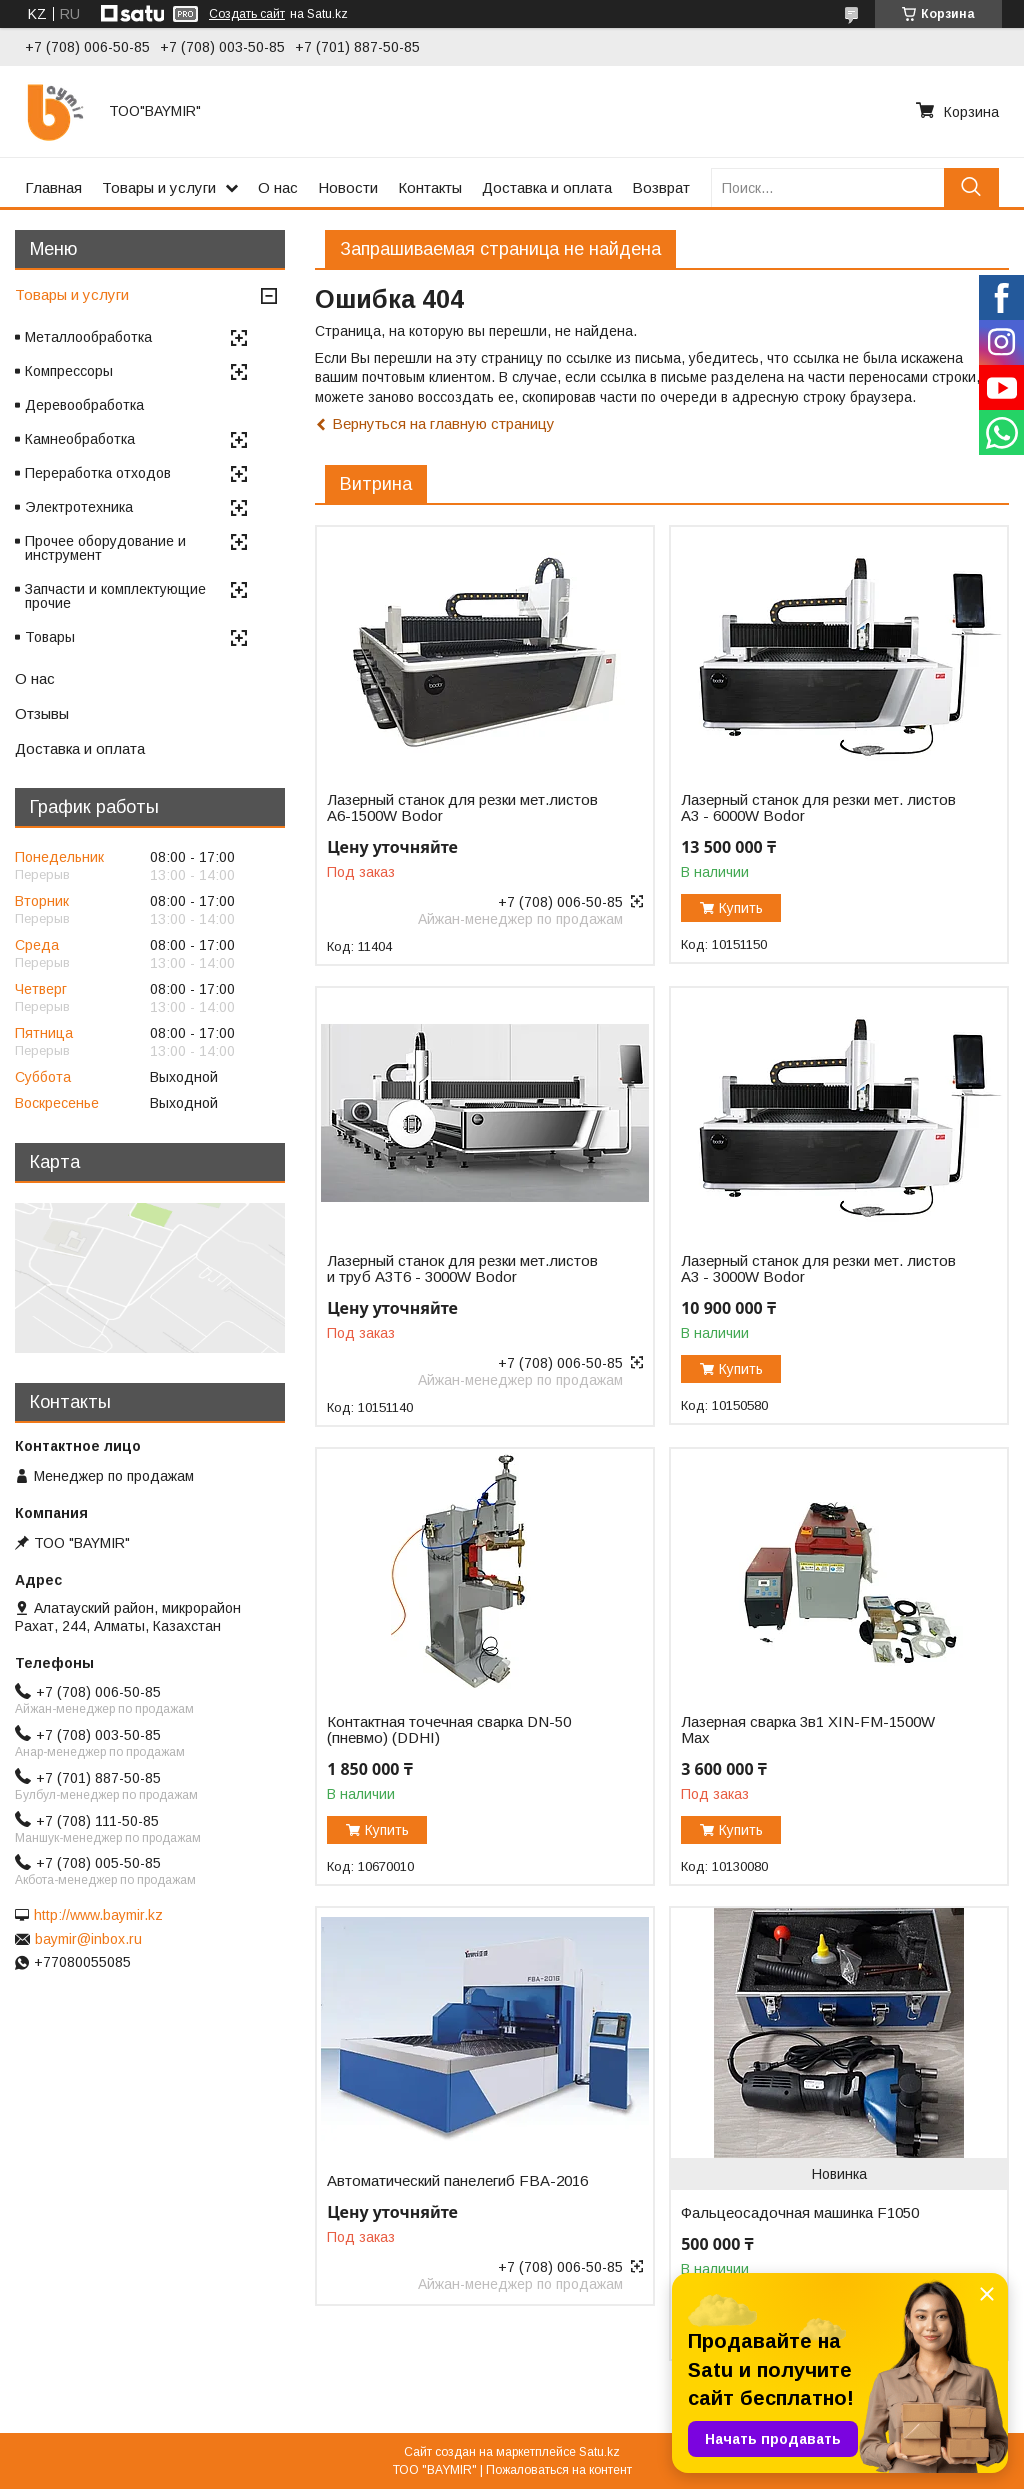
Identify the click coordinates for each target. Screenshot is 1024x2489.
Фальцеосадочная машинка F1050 (800, 2213)
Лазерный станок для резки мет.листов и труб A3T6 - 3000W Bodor (462, 1269)
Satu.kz (599, 2452)
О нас (278, 187)
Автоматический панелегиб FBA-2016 (457, 2181)
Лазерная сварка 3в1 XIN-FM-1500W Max (808, 1730)
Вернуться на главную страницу (443, 423)
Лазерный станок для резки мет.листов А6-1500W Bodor (462, 808)
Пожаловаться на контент (559, 2470)
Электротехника (79, 507)
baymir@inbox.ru (88, 1939)
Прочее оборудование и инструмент (105, 548)
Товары (50, 637)
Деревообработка (84, 405)
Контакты (430, 187)
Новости (348, 187)
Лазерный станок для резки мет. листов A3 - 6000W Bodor (818, 808)
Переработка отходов (98, 473)
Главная (53, 187)
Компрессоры (69, 371)
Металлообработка (88, 337)
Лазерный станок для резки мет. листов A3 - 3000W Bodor (818, 1269)
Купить (741, 908)
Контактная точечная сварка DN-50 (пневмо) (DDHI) (449, 1730)
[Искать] (971, 187)
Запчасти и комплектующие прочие (115, 596)
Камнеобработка (80, 439)
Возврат (661, 187)
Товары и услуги (159, 187)
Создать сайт (247, 14)
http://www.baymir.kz (98, 1915)
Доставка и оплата (547, 187)
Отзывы (42, 713)
